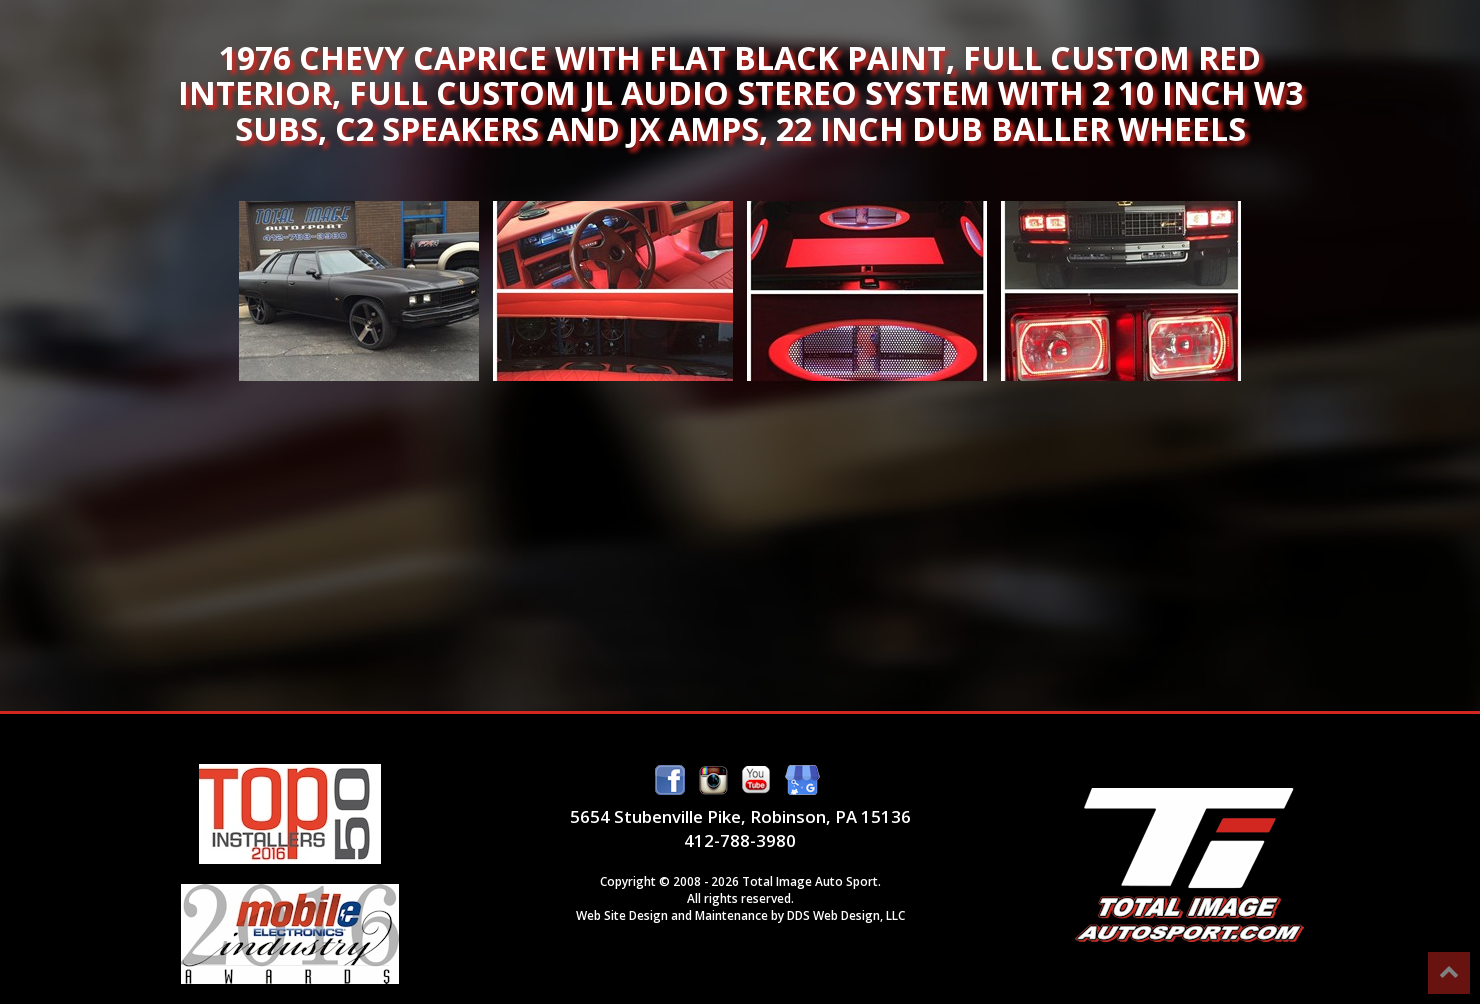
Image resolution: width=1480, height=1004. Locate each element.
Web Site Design (622, 915)
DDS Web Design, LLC (846, 915)
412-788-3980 (740, 840)
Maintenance (731, 915)
